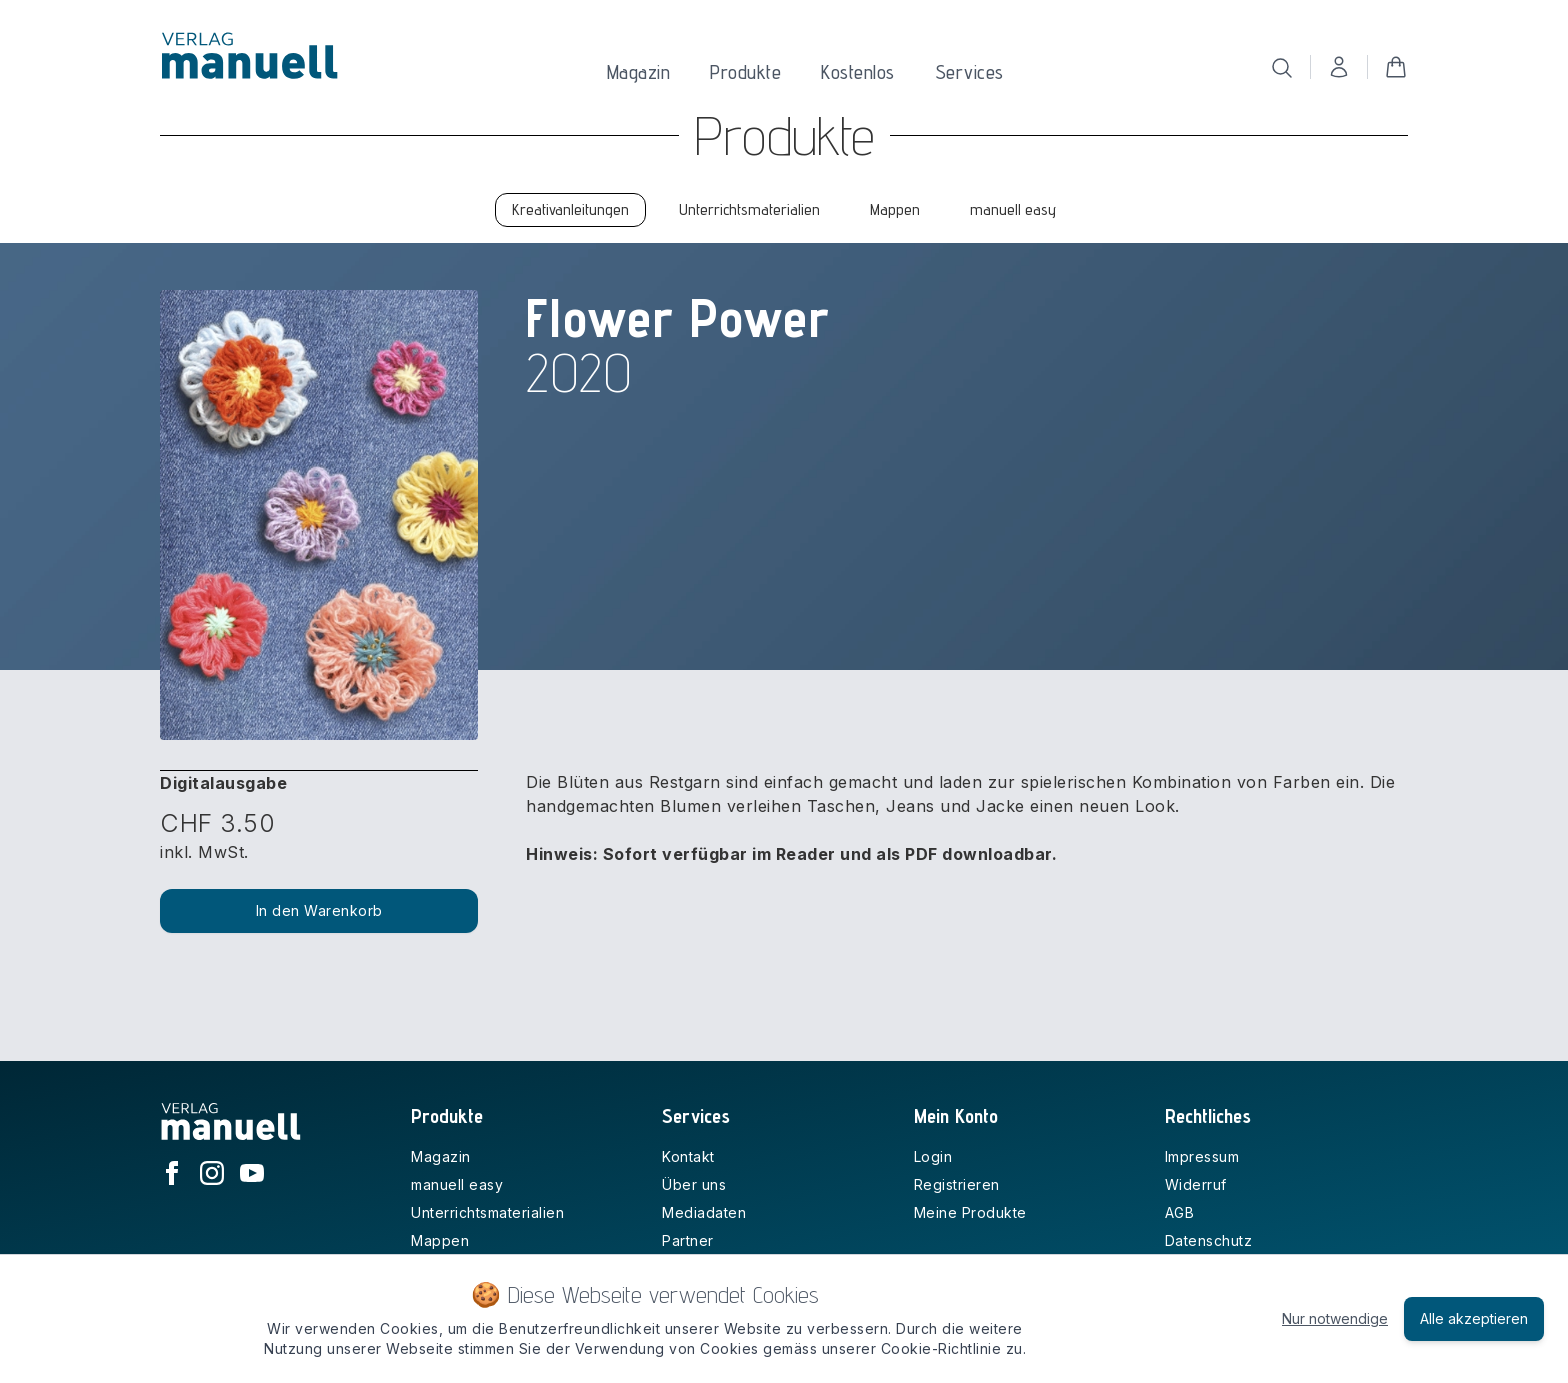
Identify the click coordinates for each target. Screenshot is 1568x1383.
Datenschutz (1209, 1240)
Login (933, 1156)
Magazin (639, 72)
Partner (688, 1240)
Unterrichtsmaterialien (487, 1212)
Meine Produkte (970, 1212)
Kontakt (688, 1156)
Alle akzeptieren (1474, 1318)
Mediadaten (704, 1212)
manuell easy (457, 1184)
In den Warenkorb (319, 910)
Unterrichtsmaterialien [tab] (749, 209)
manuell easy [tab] (1013, 209)
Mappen (440, 1240)
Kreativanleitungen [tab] (570, 209)
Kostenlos (858, 72)
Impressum (1202, 1156)
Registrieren (957, 1184)
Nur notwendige (1335, 1318)
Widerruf (1196, 1184)
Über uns (694, 1184)
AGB (1180, 1212)
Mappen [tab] (895, 209)
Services (969, 72)
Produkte (745, 72)
